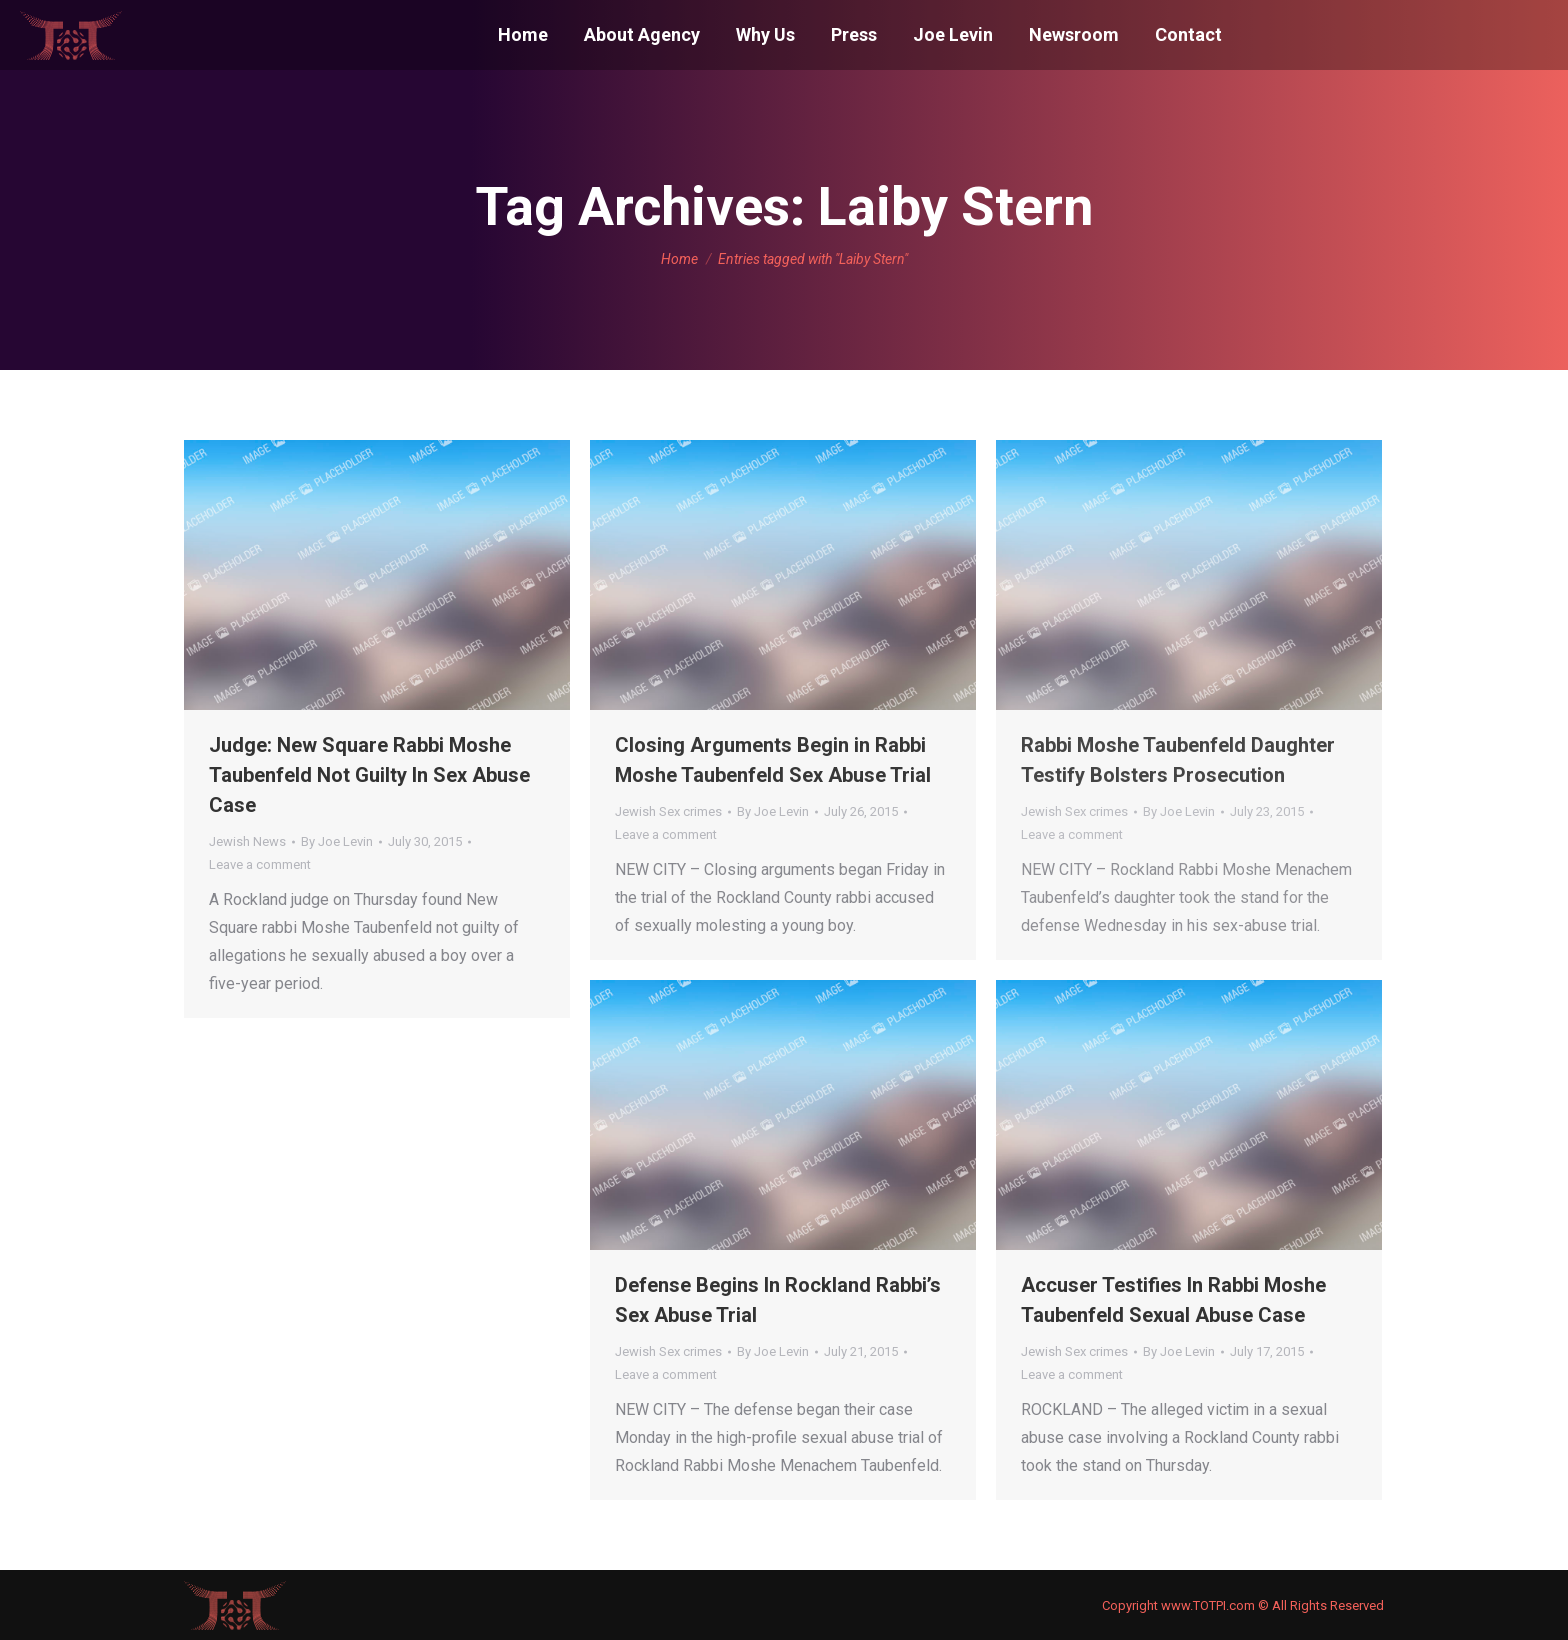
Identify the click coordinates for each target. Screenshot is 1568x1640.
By (337, 841)
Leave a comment (260, 864)
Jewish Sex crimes (668, 811)
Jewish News (247, 841)
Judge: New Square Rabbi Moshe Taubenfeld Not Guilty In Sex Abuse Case (369, 775)
